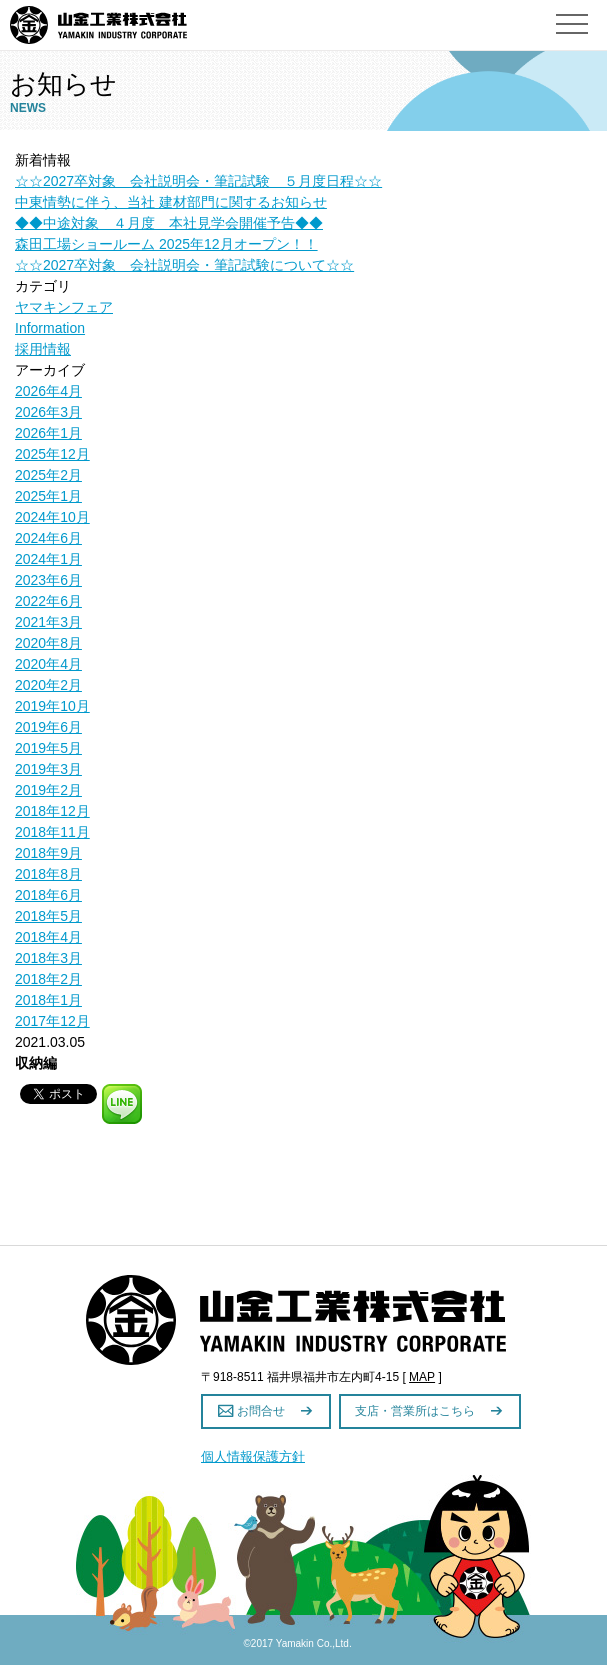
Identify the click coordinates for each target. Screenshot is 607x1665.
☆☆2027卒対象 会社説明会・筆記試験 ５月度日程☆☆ (198, 181)
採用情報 (43, 349)
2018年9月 (48, 853)
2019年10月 (52, 706)
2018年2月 (48, 979)
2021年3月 (48, 622)
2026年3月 (48, 412)
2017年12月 (52, 1021)
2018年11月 (52, 832)
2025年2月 (48, 475)
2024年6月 (48, 538)
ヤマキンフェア (64, 307)
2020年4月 (48, 664)
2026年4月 (48, 391)
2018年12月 (52, 811)
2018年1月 (48, 1000)
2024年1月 (48, 559)
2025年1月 (48, 496)
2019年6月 (48, 727)
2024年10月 (52, 517)
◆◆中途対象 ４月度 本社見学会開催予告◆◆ (169, 223)
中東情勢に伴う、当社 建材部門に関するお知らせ (171, 202)
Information (50, 328)
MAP (422, 1377)
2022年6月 (48, 601)
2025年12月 (52, 454)
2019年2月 (48, 790)
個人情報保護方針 (253, 1456)
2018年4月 (48, 937)
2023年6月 (48, 580)
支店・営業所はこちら (416, 1411)
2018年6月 (48, 895)
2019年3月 (48, 769)
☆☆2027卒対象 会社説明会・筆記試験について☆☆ (184, 265)
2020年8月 (48, 643)
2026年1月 (48, 433)
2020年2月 (48, 685)
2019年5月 (48, 748)
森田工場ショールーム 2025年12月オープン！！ (166, 244)
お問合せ (262, 1411)
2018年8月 (48, 874)
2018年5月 (48, 916)
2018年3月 (48, 958)
